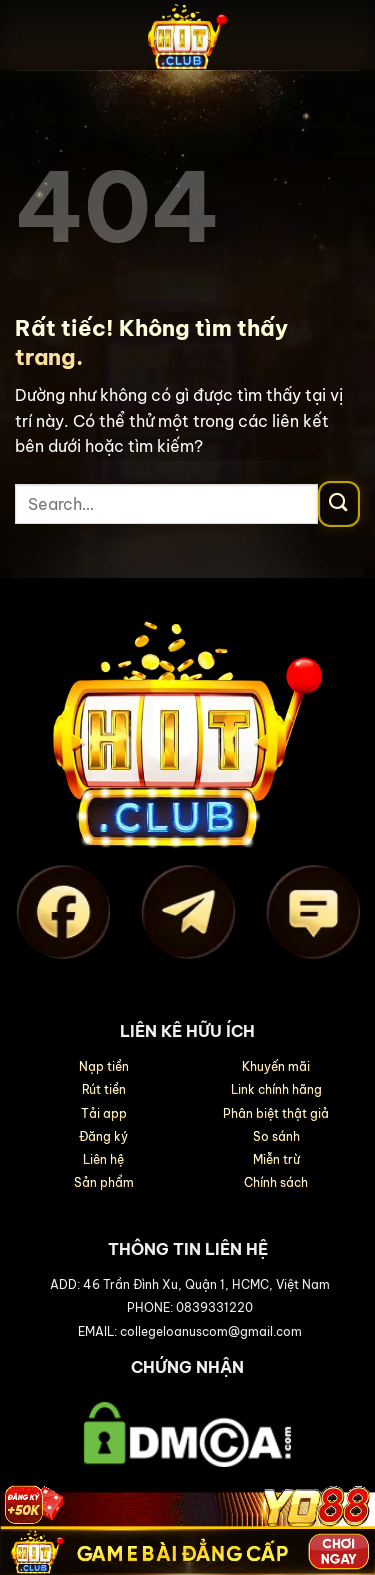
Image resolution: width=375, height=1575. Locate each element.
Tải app (104, 1113)
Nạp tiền (104, 1066)
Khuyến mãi (276, 1066)
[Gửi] (339, 504)
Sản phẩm (104, 1182)
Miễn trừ (276, 1159)
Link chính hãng (276, 1089)
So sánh (276, 1136)
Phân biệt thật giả (276, 1113)
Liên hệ (103, 1159)
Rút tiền (104, 1089)
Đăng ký (103, 1136)
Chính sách (276, 1182)
